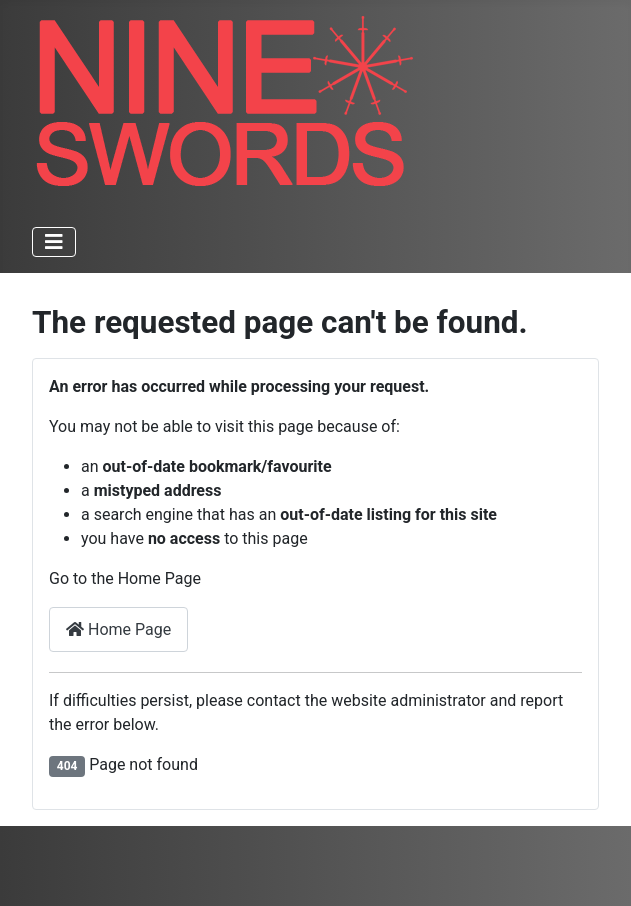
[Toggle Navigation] (54, 242)
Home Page (118, 629)
